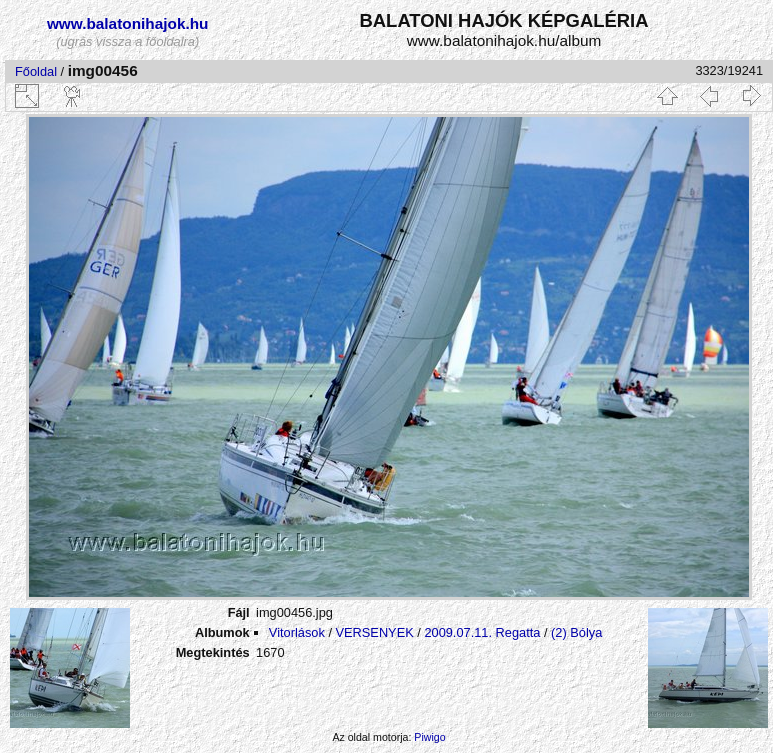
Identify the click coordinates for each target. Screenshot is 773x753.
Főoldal (36, 71)
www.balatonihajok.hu (128, 23)
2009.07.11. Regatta (482, 632)
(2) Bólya (576, 632)
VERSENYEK (375, 632)
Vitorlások (297, 632)
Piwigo (429, 737)
